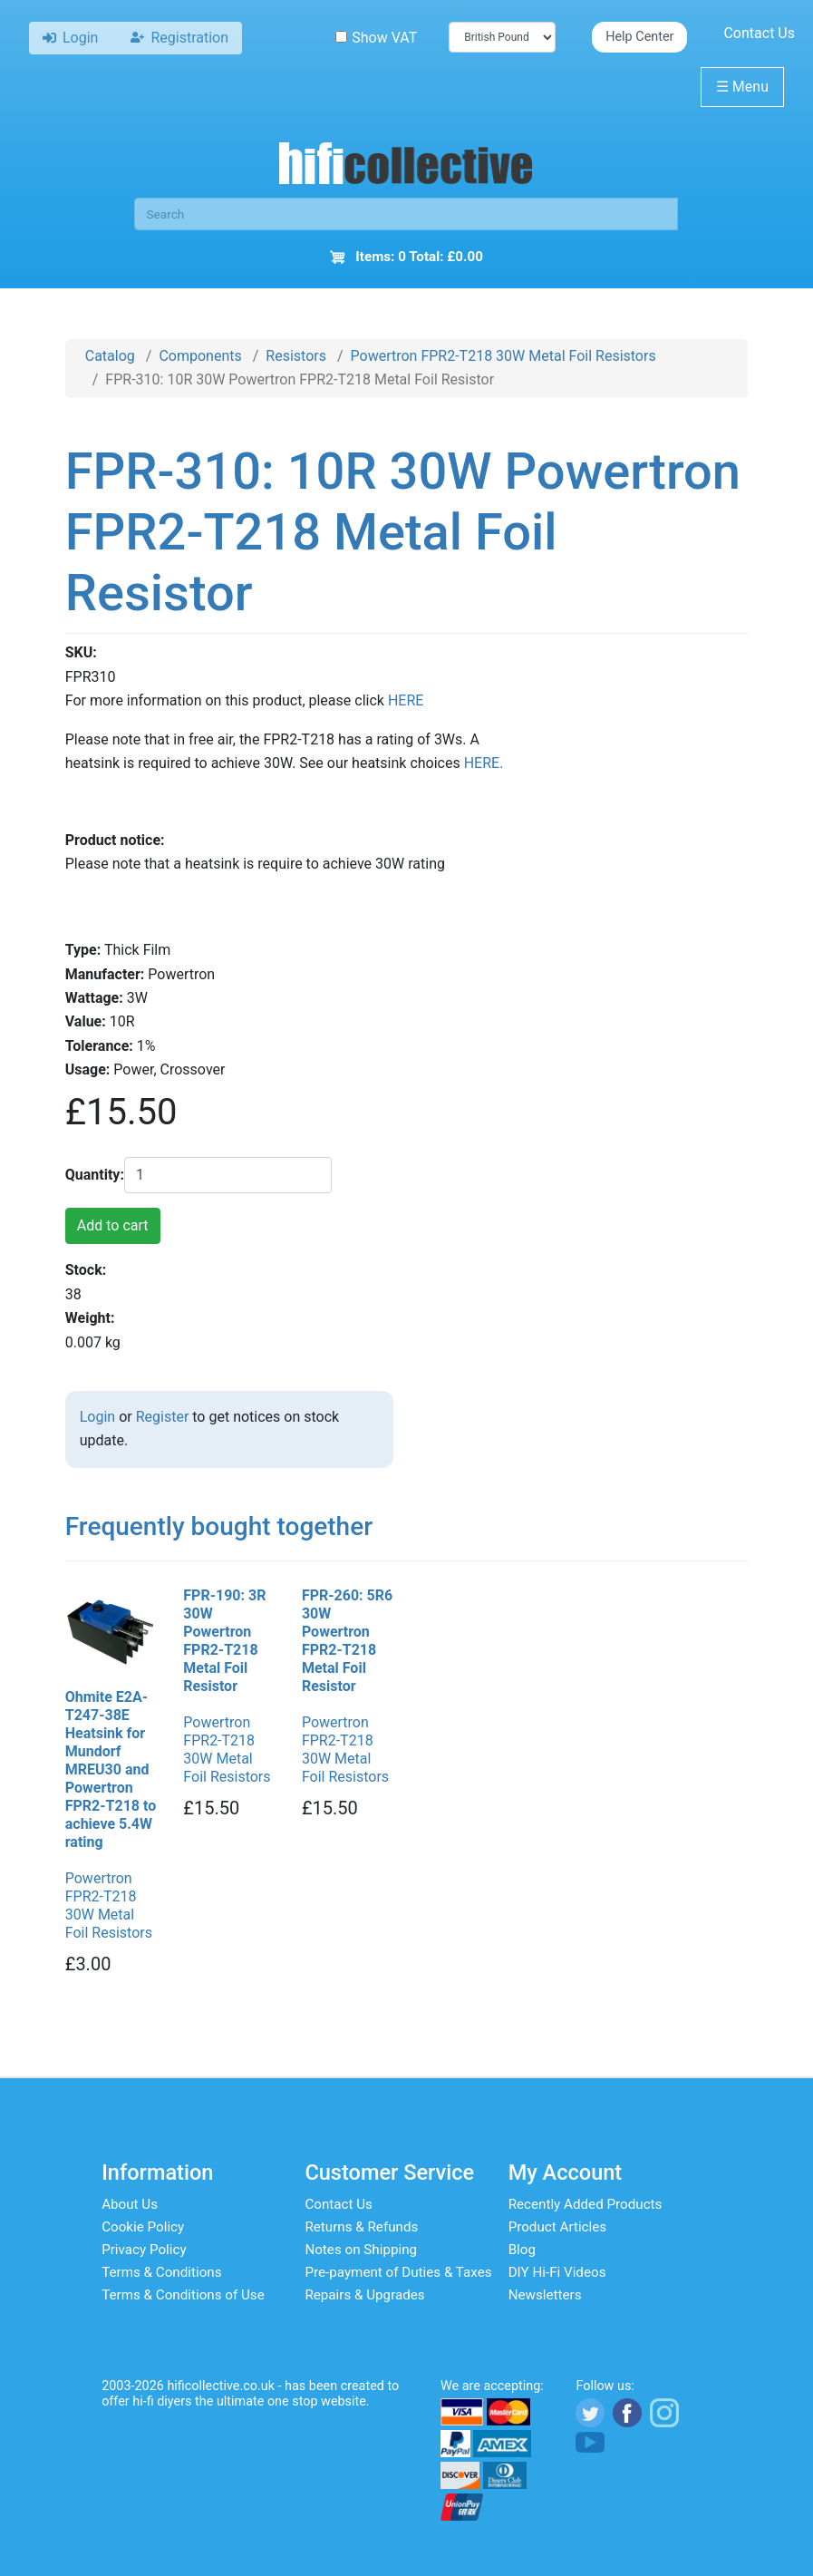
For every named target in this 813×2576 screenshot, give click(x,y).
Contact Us (759, 33)
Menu (742, 86)
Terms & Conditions (161, 2272)
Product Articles (557, 2227)
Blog (522, 2249)
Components (200, 356)
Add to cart (113, 1225)
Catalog (110, 356)
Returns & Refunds (361, 2227)
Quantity (93, 1174)
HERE (405, 700)
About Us (130, 2204)
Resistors (296, 356)
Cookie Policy (143, 2227)
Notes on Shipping (361, 2249)
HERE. (484, 763)
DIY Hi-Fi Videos (557, 2272)
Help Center (639, 36)
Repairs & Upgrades (364, 2295)
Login (97, 1416)
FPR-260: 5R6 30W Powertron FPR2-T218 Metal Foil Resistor (347, 1641)
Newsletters (545, 2295)
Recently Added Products (585, 2204)
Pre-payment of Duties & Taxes (398, 2272)
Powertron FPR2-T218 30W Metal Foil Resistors (503, 356)
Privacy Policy (144, 2249)
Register (162, 1416)
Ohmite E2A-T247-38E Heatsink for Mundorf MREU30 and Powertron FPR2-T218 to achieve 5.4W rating (111, 1769)
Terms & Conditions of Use (183, 2295)
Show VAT (376, 37)
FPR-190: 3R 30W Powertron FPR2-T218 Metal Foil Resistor (224, 1641)
